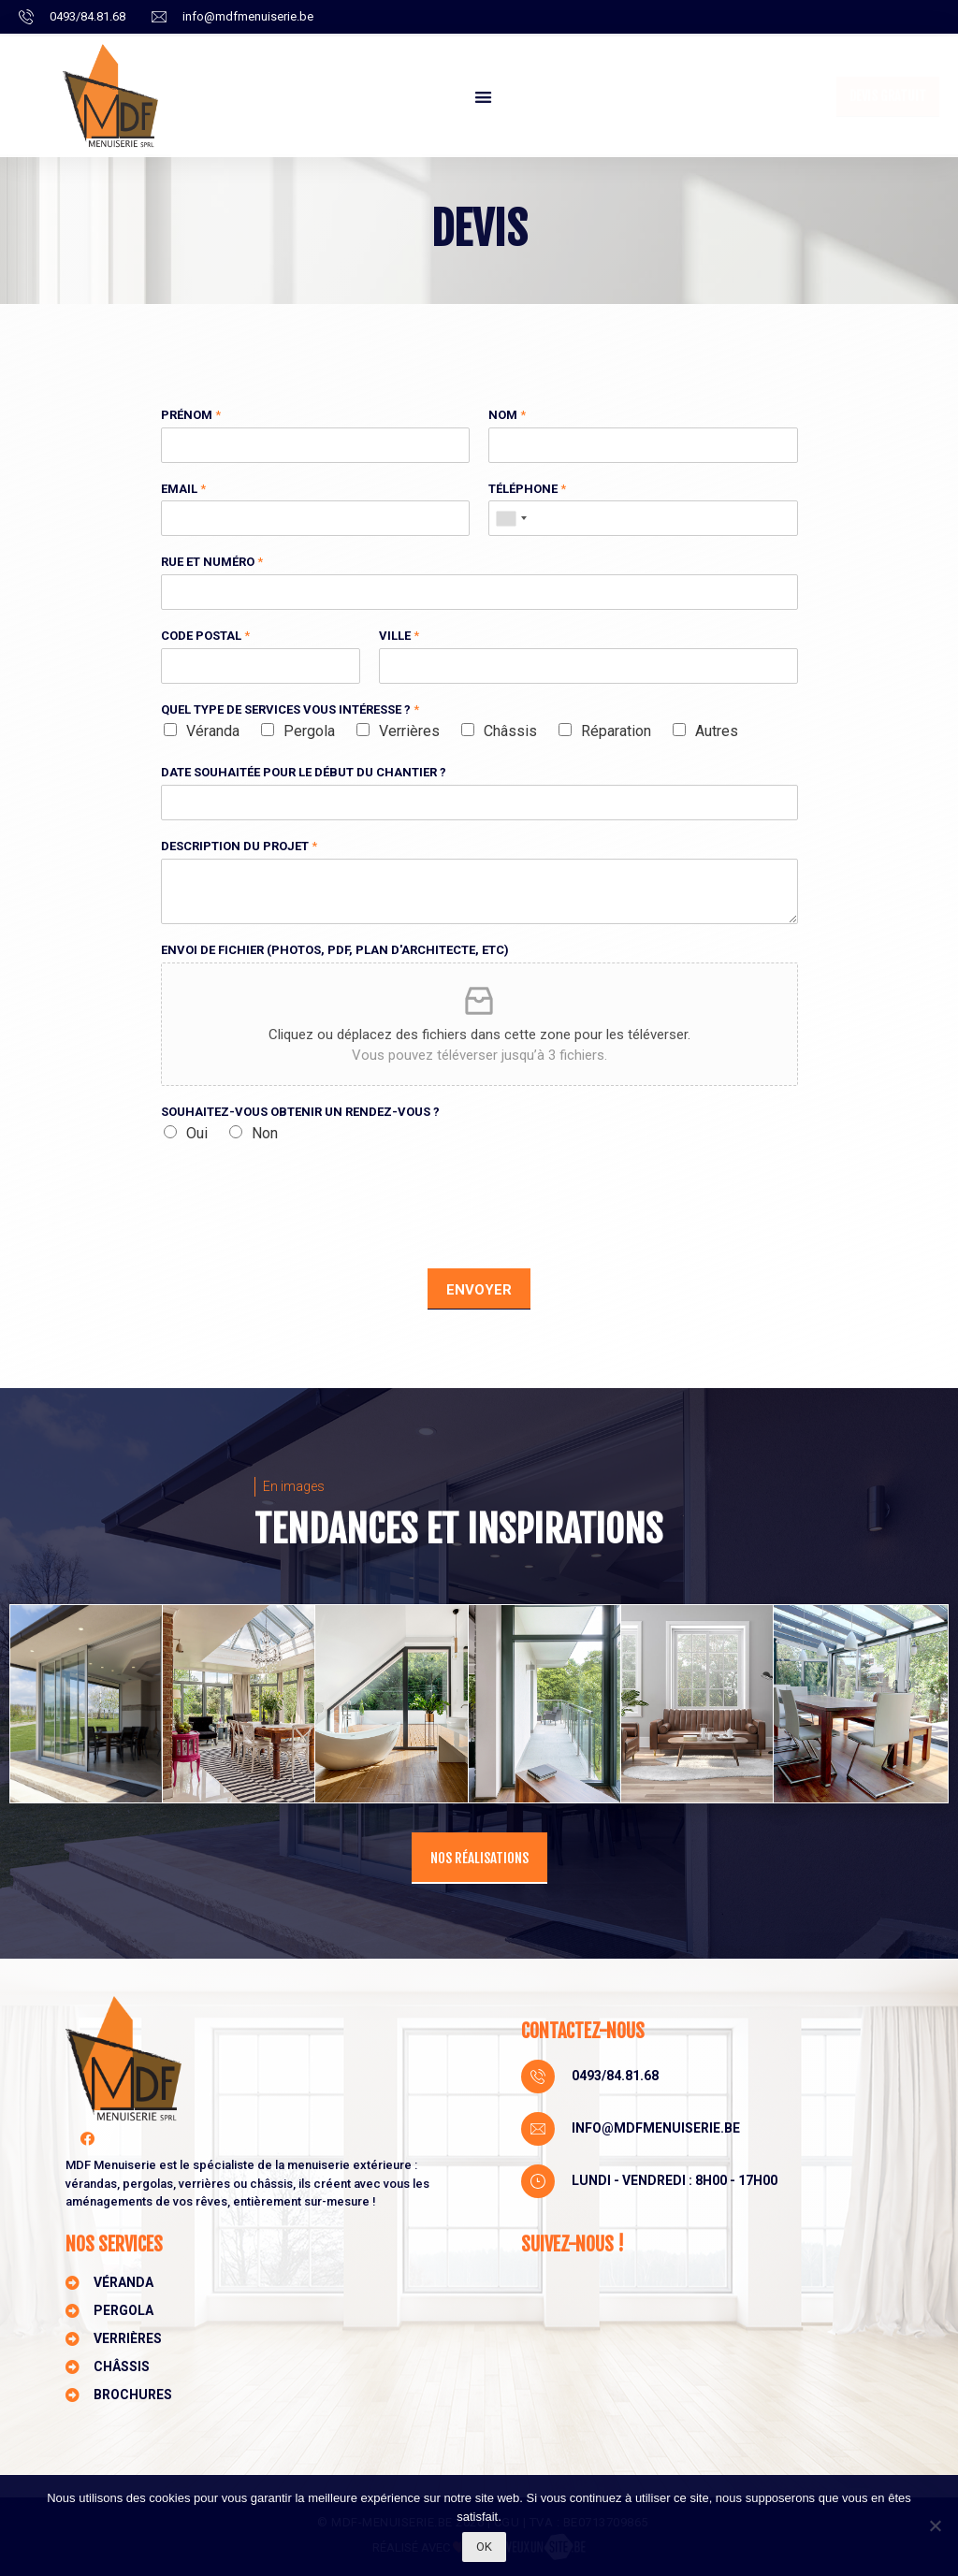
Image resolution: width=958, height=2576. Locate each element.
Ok (484, 2547)
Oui (197, 1133)
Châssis (510, 731)
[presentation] (303, 1237)
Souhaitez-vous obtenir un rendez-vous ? (300, 1112)
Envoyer (479, 1289)
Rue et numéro (212, 562)
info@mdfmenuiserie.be (656, 2127)
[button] (484, 96)
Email (183, 489)
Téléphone (527, 489)
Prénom (191, 415)
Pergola (309, 731)
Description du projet (239, 846)
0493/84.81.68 (615, 2075)
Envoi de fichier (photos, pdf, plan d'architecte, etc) (335, 950)
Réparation (616, 731)
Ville (399, 636)
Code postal (205, 636)
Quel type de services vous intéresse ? (290, 709)
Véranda (213, 731)
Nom (507, 415)
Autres (716, 731)
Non (265, 1133)
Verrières (409, 731)
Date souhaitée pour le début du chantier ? (303, 772)
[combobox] (510, 518)
